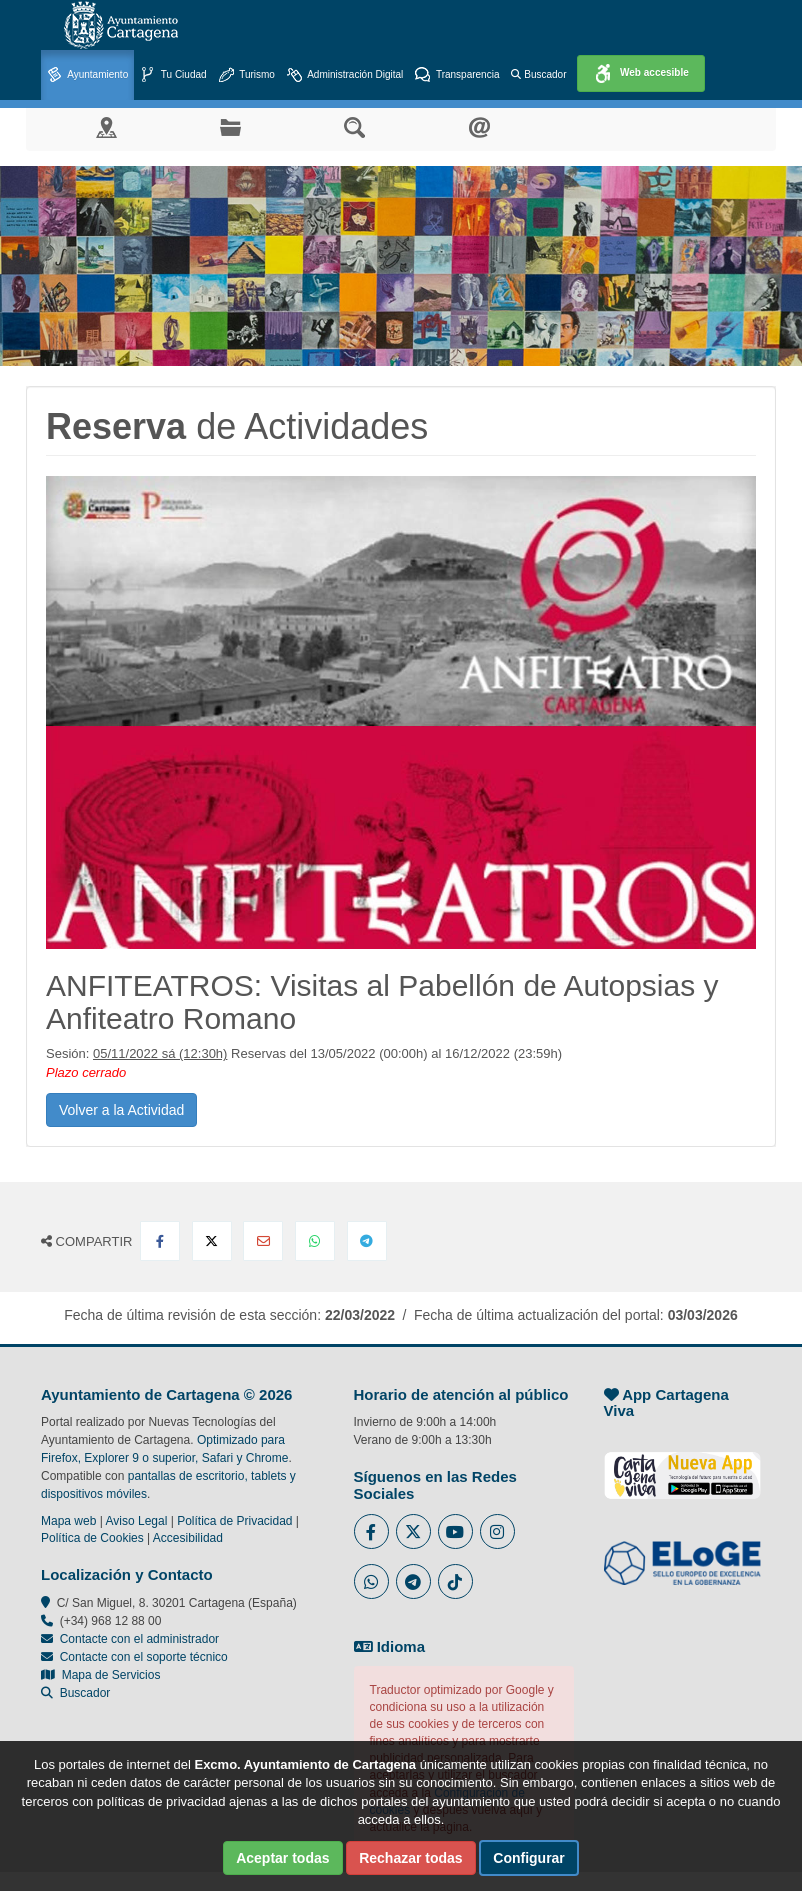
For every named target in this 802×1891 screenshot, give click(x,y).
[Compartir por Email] (263, 1241)
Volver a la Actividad (121, 1110)
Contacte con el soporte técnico (144, 1657)
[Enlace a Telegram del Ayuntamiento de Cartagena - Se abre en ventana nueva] (413, 1581)
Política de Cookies (92, 1538)
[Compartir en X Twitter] (212, 1241)
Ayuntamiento (87, 75)
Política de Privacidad (234, 1521)
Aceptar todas (282, 1858)
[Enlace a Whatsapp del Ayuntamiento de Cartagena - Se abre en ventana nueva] (371, 1581)
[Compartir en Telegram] (367, 1241)
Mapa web (68, 1521)
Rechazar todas (410, 1858)
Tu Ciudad (173, 75)
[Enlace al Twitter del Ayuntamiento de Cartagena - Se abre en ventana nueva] (413, 1531)
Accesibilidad (188, 1538)
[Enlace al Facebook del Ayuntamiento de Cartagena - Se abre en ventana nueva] (371, 1531)
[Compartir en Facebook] (160, 1241)
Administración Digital (345, 75)
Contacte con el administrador (139, 1639)
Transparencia (457, 75)
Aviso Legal (137, 1521)
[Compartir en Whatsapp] (315, 1241)
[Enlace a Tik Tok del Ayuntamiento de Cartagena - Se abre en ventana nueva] (455, 1581)
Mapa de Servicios (100, 1675)
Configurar (529, 1858)
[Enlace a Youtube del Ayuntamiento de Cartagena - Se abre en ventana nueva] (455, 1531)
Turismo (247, 75)
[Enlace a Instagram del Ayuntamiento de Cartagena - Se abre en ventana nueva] (497, 1531)
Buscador (538, 74)
